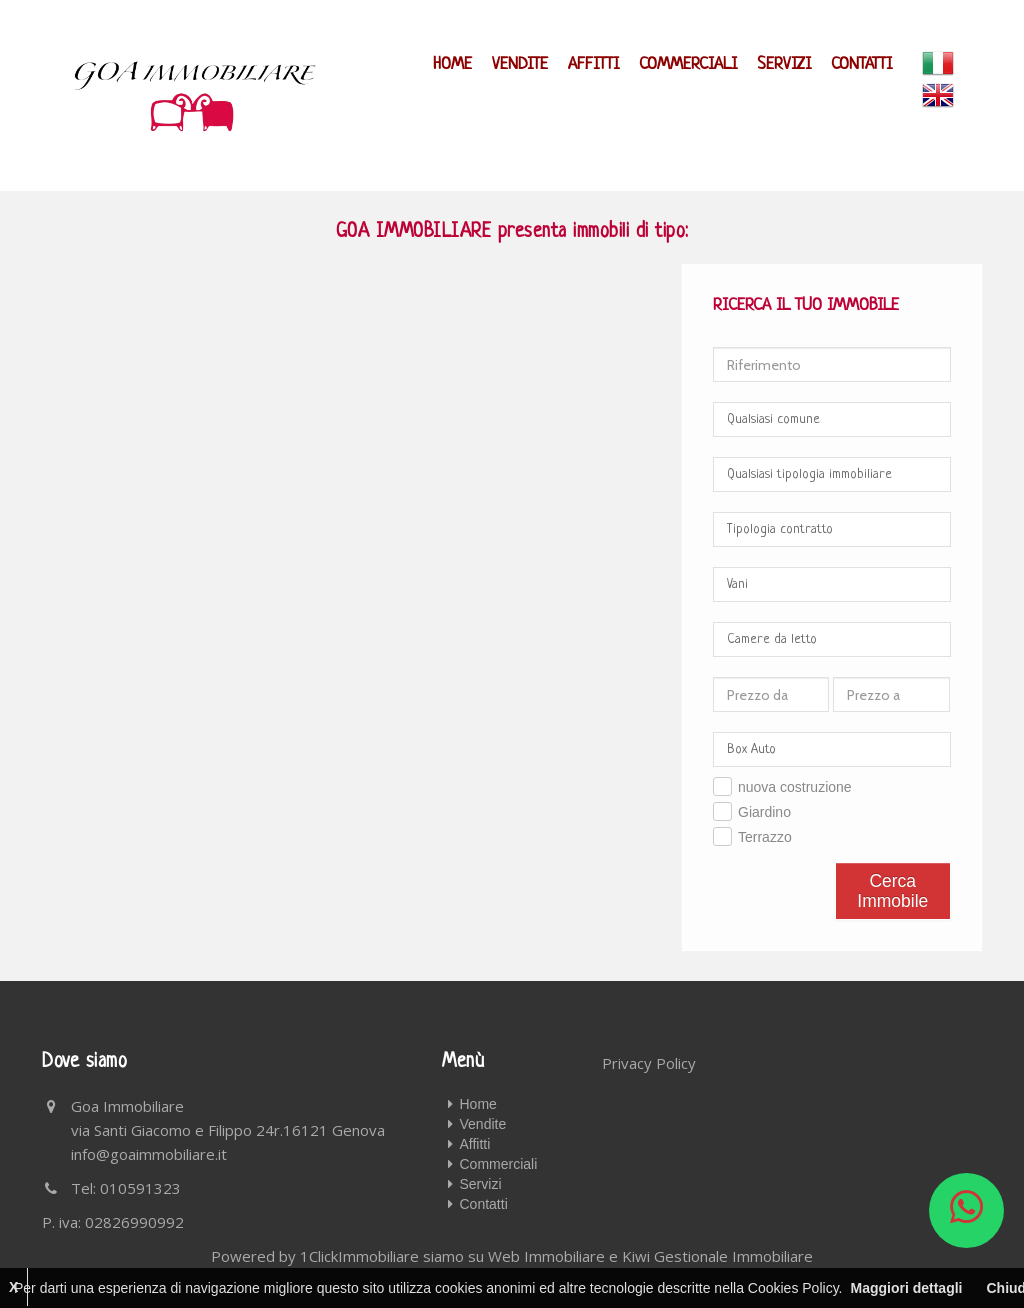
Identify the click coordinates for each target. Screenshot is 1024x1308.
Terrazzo (765, 837)
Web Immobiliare (546, 1256)
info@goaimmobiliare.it (149, 1154)
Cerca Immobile (892, 891)
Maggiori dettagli (906, 1288)
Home (452, 64)
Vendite (520, 64)
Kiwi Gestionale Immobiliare (717, 1256)
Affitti (593, 64)
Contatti (861, 64)
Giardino (764, 812)
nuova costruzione (795, 787)
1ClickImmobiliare (359, 1256)
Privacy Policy (649, 1063)
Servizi (784, 64)
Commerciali (688, 64)
